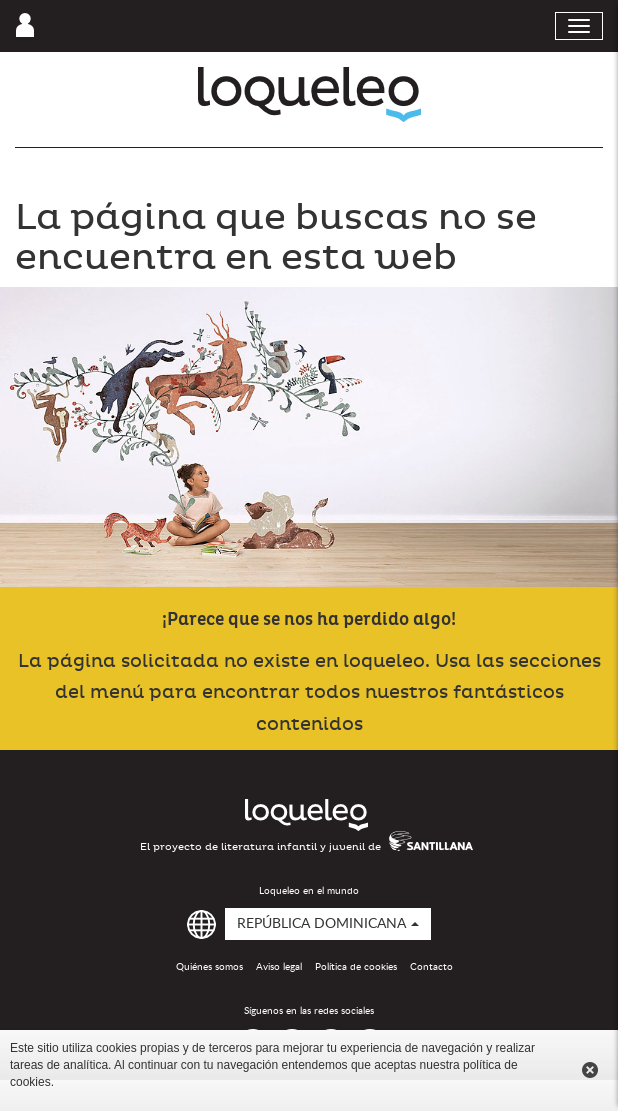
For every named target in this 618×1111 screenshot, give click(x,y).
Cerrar (590, 1070)
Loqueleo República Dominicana (309, 94)
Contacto (431, 967)
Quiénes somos (209, 967)
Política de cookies (356, 967)
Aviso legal (279, 967)
